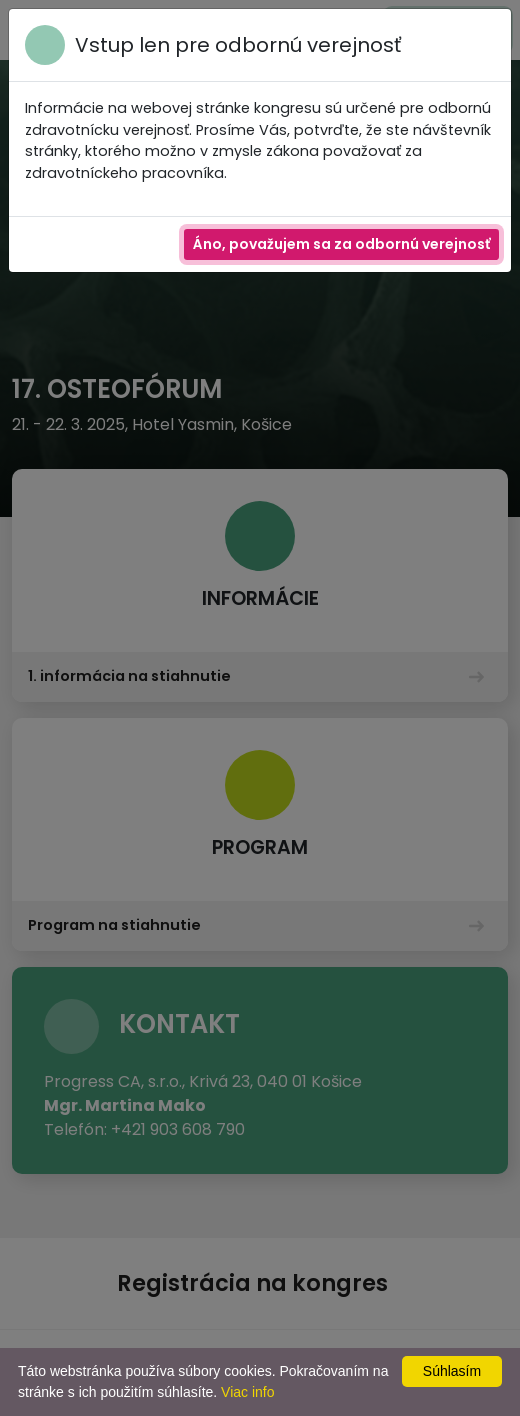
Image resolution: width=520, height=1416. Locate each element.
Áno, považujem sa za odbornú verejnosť (341, 244)
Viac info (247, 1392)
